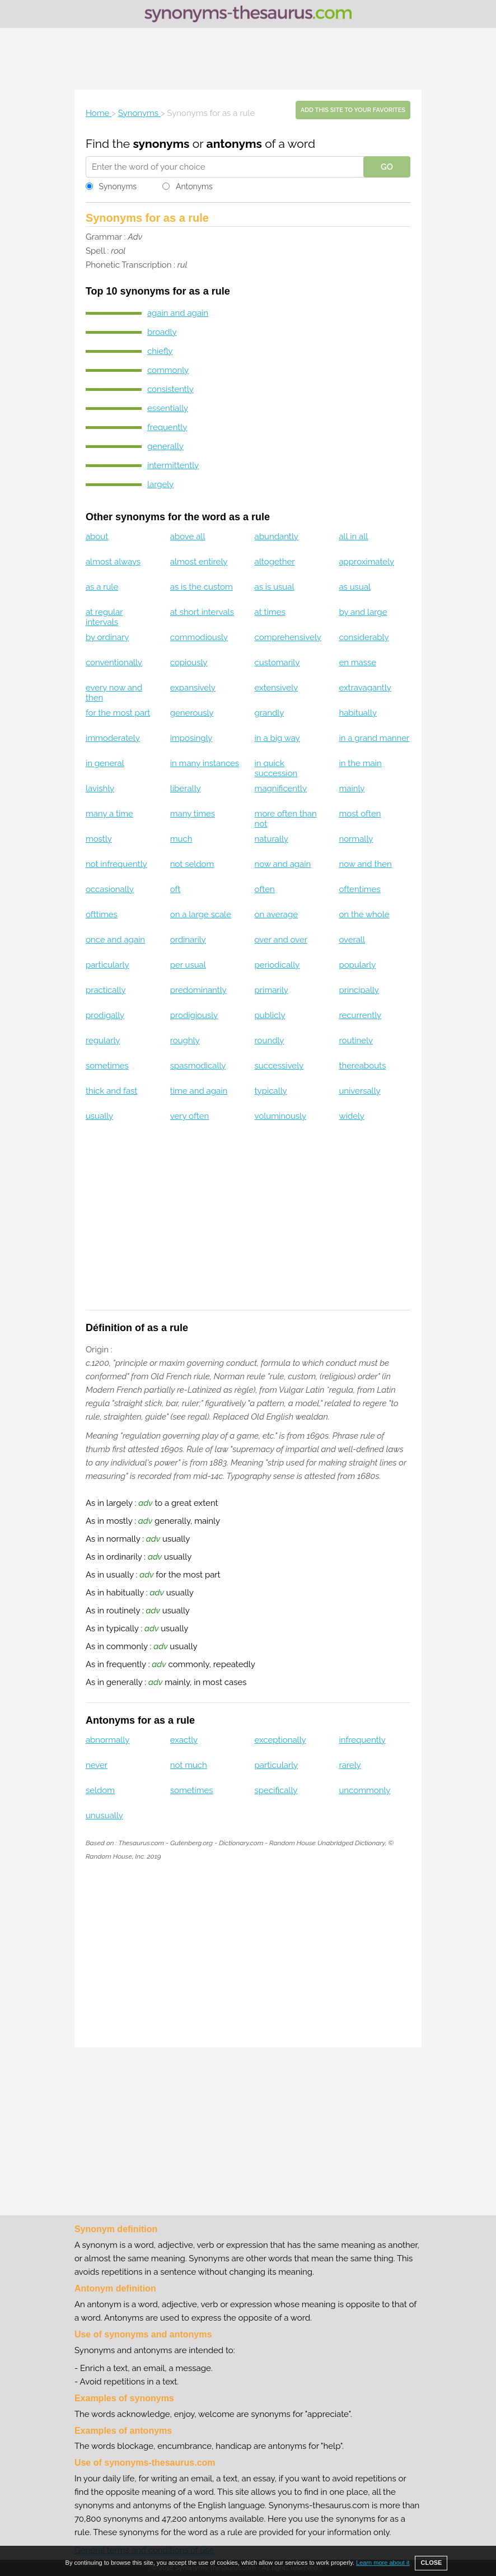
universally (359, 1091)
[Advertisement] (248, 59)
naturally (271, 839)
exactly (184, 1740)
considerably (364, 637)
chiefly (160, 351)
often (265, 889)
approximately (366, 562)
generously (192, 713)
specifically (276, 1790)
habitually (358, 713)
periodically (277, 965)
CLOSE (431, 2562)
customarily (277, 662)
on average (276, 914)
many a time (109, 814)
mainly (351, 788)
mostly (99, 839)
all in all (353, 536)
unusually (104, 1815)
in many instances (204, 763)
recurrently (360, 1015)
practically (106, 990)
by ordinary (107, 637)
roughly (185, 1040)
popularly (357, 965)
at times (270, 612)
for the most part (118, 713)
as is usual (274, 587)
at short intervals (202, 612)
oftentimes (359, 889)
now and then (365, 864)
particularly (107, 965)
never (96, 1765)
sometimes (107, 1066)
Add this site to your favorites (353, 110)
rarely (350, 1765)
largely (160, 484)
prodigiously (194, 1015)
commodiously (199, 637)
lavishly (100, 788)
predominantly (198, 990)
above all (187, 536)
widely (351, 1116)
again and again (177, 313)
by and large (363, 612)
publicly (270, 1015)
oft (175, 889)
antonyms (234, 144)
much (181, 839)
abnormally (107, 1740)
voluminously (280, 1116)
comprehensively (288, 637)
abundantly (276, 536)
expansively (193, 688)
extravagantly (365, 688)
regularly (103, 1040)
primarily (271, 990)
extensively (276, 688)
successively (279, 1066)
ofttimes (102, 914)
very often (189, 1116)
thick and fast (112, 1091)
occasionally (110, 889)
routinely (356, 1040)
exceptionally (280, 1740)
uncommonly (364, 1790)
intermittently (173, 465)
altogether (275, 562)
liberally (185, 788)
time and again (198, 1091)
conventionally (114, 662)
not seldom (192, 864)
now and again (283, 864)
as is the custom (201, 587)
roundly (269, 1040)
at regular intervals (104, 617)
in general (105, 763)
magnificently (281, 788)
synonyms (161, 144)
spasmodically (198, 1066)
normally (356, 839)
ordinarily (188, 940)
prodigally (105, 1015)
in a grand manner (374, 738)
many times (192, 814)
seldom (100, 1790)
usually (99, 1116)
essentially (167, 408)
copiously (189, 662)
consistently (170, 389)
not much (188, 1765)
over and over (281, 940)
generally (165, 446)
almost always (113, 562)
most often (360, 814)
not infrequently (116, 864)
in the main (360, 763)
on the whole (364, 914)
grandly (269, 713)
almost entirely (199, 562)
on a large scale (200, 914)
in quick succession (276, 768)
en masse (357, 662)
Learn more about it (382, 2562)
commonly (168, 370)
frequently (167, 427)
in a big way (277, 738)
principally (359, 990)
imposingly (191, 738)
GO (387, 167)
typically (271, 1091)
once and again (115, 940)
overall (352, 940)
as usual (355, 587)
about (97, 536)
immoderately (113, 738)
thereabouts (362, 1066)
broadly (162, 332)
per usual (188, 965)
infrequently (362, 1740)
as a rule (102, 587)
